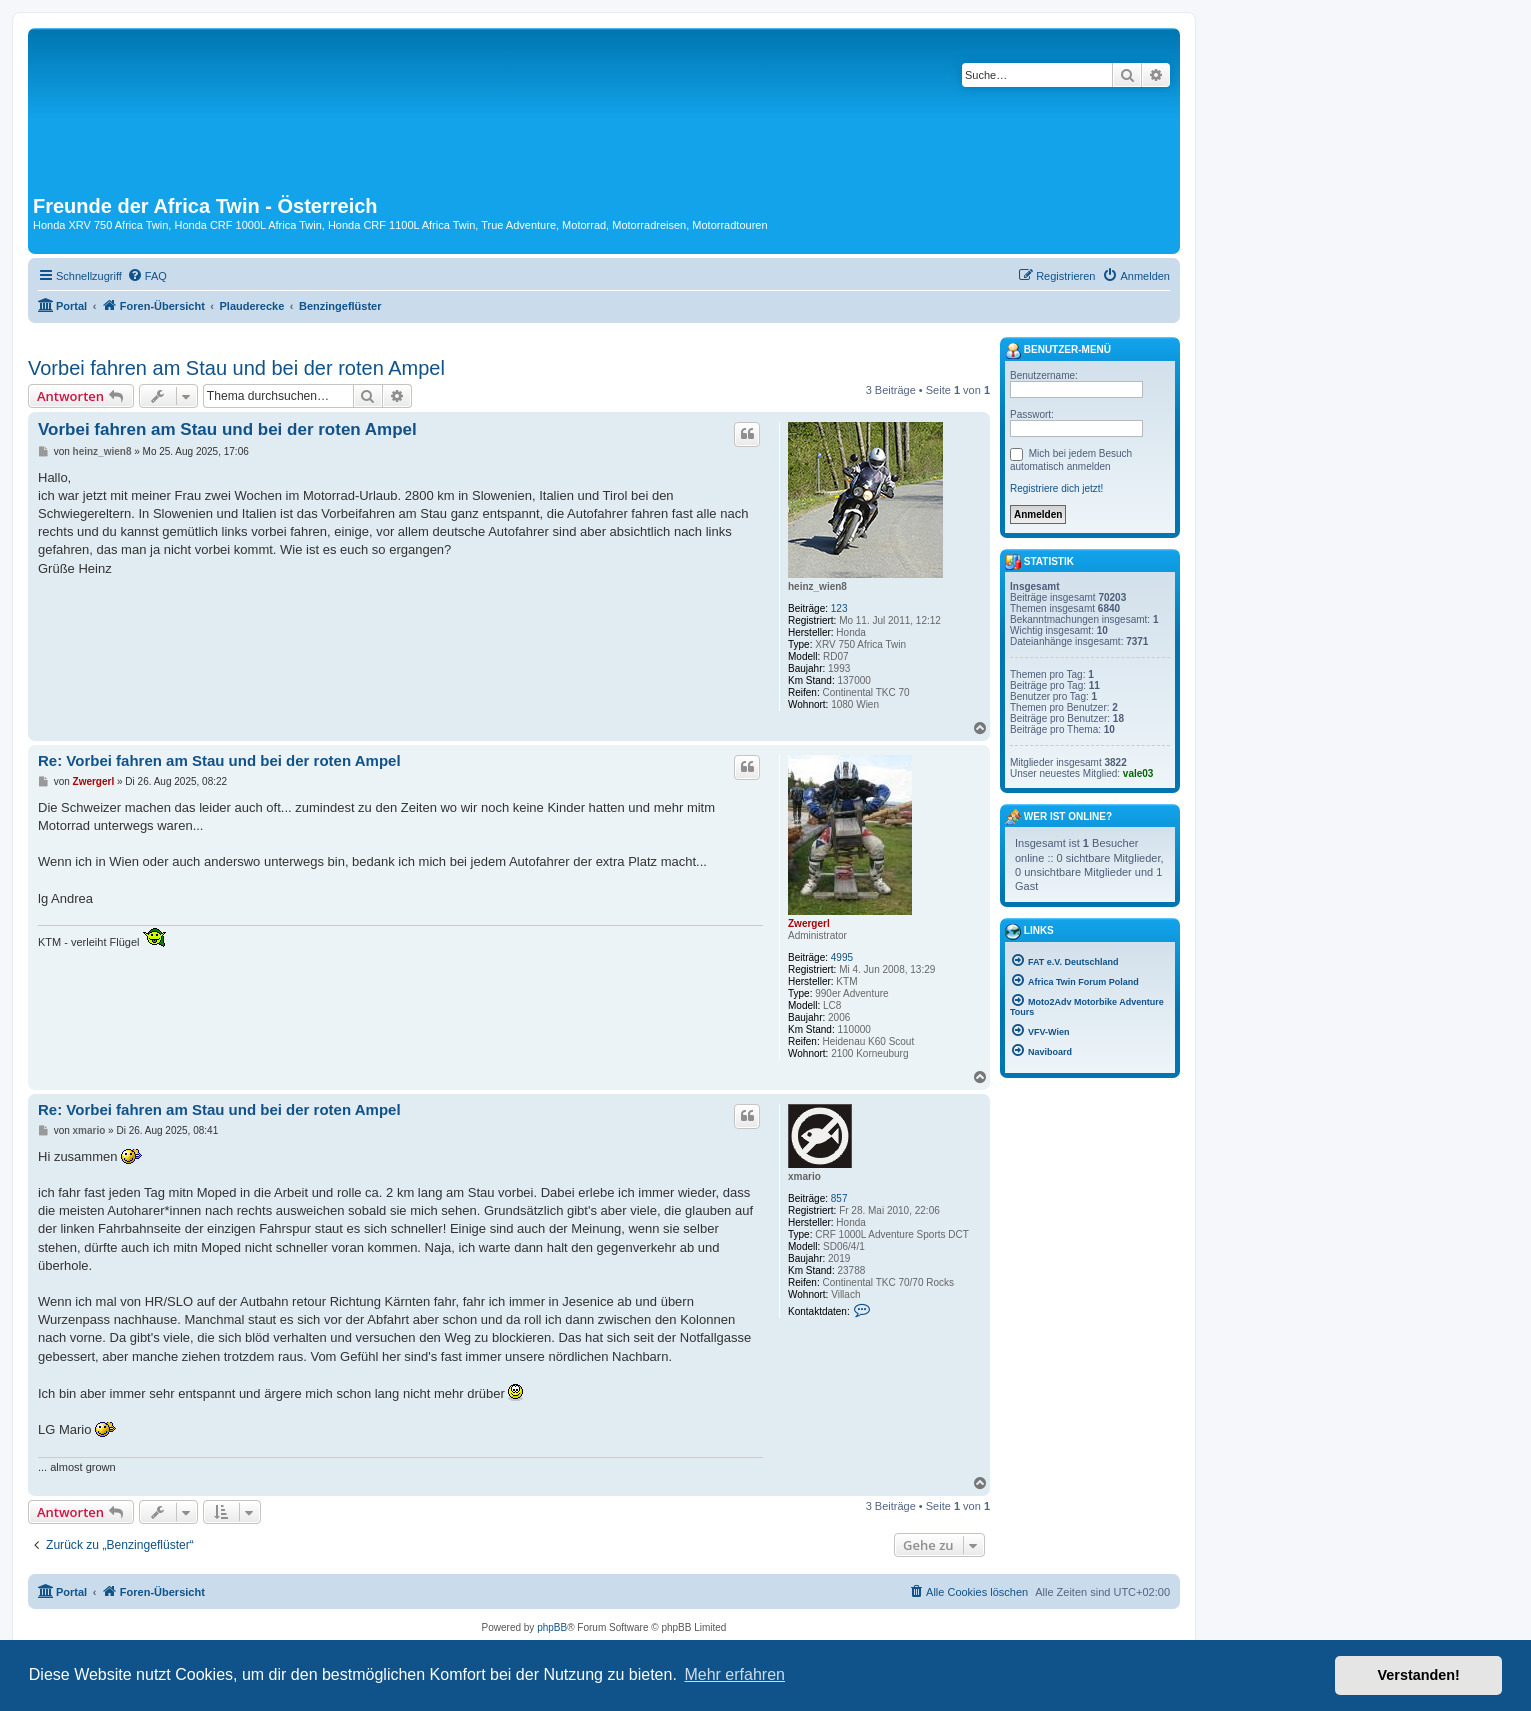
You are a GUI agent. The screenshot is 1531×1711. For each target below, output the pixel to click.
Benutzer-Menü (1058, 351)
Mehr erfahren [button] (734, 1674)
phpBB (552, 1627)
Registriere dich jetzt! (1056, 488)
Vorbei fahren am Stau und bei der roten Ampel (236, 368)
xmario (804, 1176)
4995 (842, 957)
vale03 (1138, 773)
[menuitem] (147, 276)
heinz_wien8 (817, 586)
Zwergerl (809, 923)
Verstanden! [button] (1419, 1675)
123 (839, 608)
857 (839, 1198)
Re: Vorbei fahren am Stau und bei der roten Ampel (219, 760)
